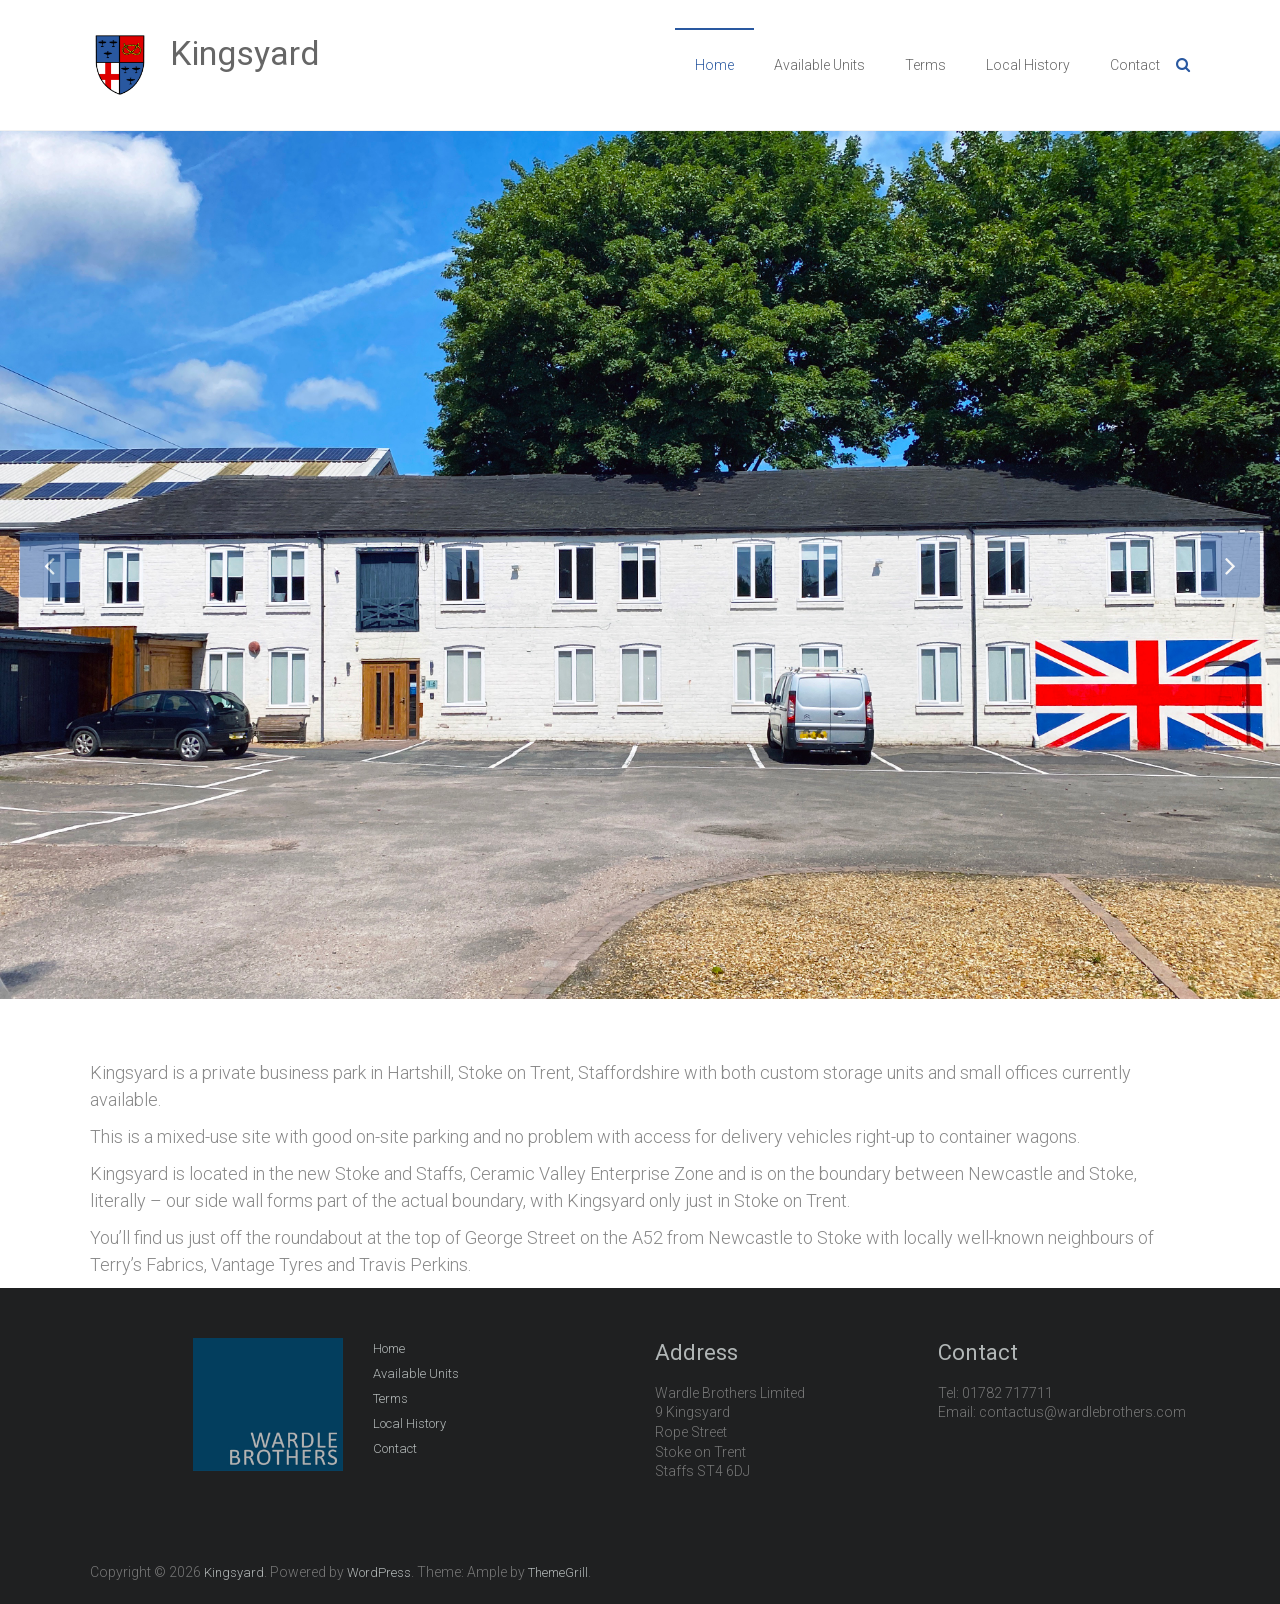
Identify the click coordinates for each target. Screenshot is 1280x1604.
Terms (925, 65)
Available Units (819, 65)
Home (714, 65)
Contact (1135, 65)
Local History (1028, 65)
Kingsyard (245, 53)
